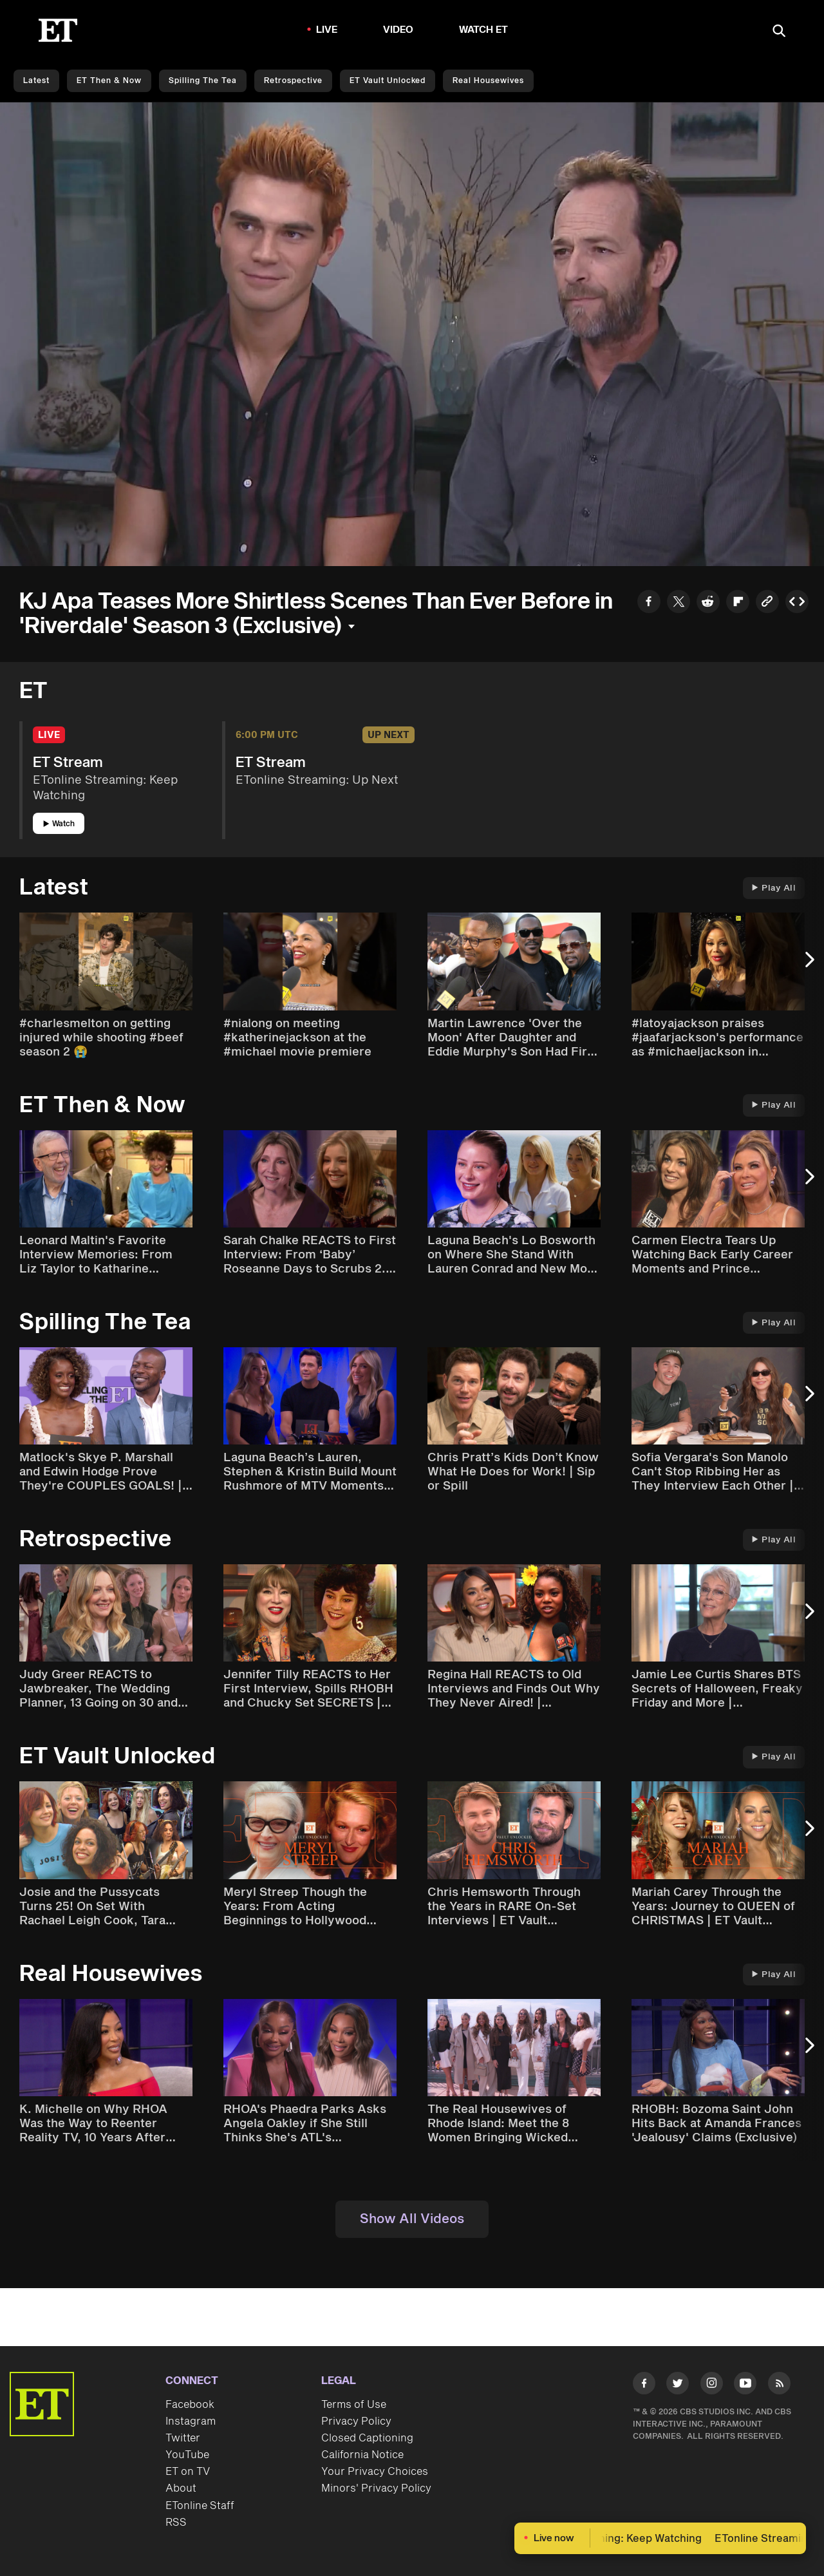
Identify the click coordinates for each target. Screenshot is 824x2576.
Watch (59, 824)
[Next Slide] (808, 965)
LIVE (327, 30)
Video (398, 30)
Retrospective (293, 81)
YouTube (187, 2455)
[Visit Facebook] (644, 2386)
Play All (774, 888)
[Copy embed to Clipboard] (797, 603)
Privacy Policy (356, 2421)
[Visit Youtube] (745, 2386)
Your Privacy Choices (374, 2471)
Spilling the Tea (203, 81)
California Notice (362, 2455)
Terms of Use (353, 2404)
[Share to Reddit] (708, 603)
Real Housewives (488, 81)
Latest (36, 81)
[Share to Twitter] (678, 603)
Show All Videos (412, 2219)
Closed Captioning (367, 2438)
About (180, 2488)
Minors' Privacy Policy (376, 2488)
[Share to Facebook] (649, 603)
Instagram (190, 2421)
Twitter (182, 2438)
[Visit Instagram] (711, 2386)
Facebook (189, 2404)
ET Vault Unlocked (388, 81)
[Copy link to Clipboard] (767, 603)
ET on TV (187, 2471)
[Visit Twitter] (677, 2386)
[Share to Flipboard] (738, 603)
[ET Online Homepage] (58, 30)
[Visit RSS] (779, 2386)
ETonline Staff (199, 2506)
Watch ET (484, 30)
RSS (176, 2522)
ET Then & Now (109, 81)
